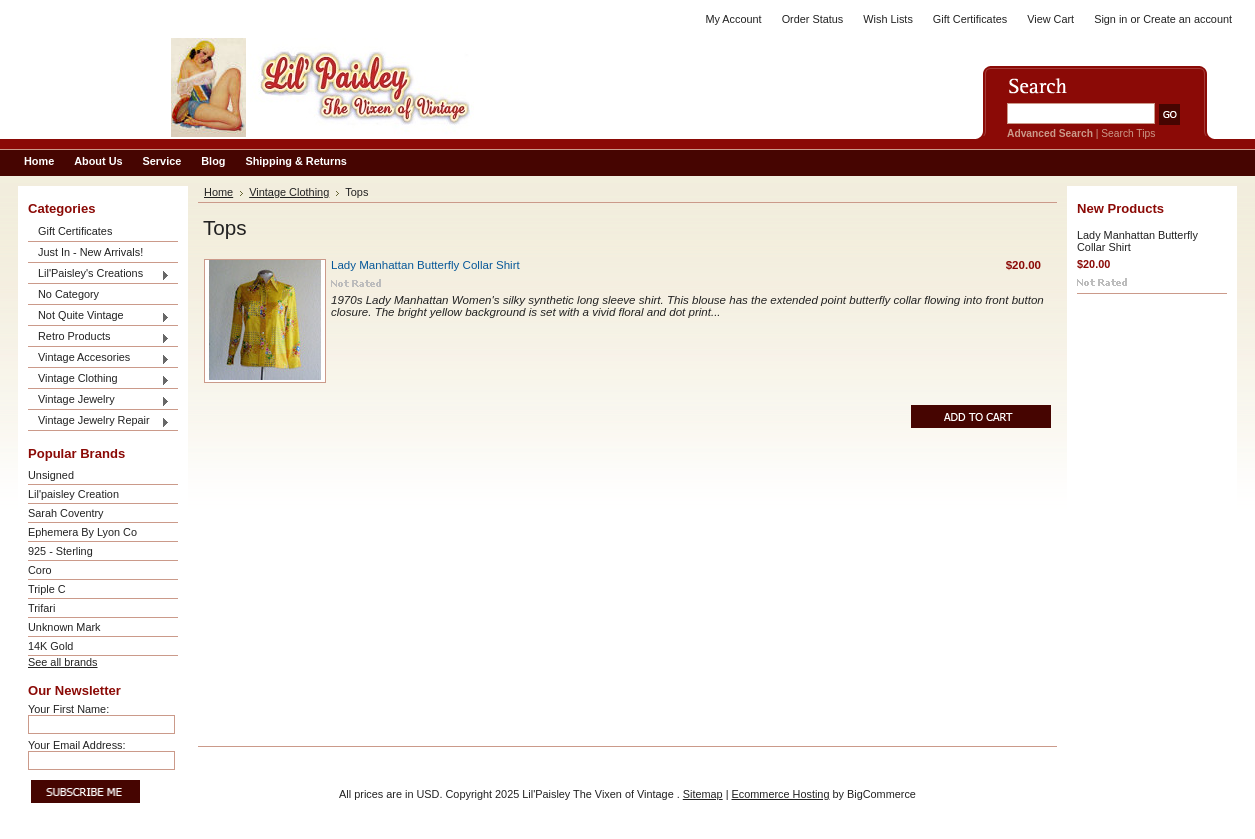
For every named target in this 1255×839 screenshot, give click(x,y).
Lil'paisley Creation (73, 494)
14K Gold (50, 646)
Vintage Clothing (99, 379)
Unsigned (51, 475)
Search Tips (1128, 133)
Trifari (41, 608)
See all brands (63, 662)
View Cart (1050, 19)
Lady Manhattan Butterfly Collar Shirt (425, 265)
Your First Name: (68, 709)
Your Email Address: (77, 745)
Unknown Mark (64, 627)
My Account (733, 19)
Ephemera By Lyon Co (82, 532)
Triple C (47, 589)
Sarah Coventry (66, 513)
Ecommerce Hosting (781, 794)
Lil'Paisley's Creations (99, 274)
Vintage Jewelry (99, 400)
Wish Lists (888, 19)
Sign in (1110, 19)
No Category (68, 294)
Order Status (813, 19)
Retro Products (99, 337)
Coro (40, 570)
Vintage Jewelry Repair (99, 421)
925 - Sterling (60, 551)
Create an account (1187, 19)
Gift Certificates (970, 19)
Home (218, 192)
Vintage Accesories (99, 358)
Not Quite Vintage (99, 316)
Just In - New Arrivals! (90, 252)
